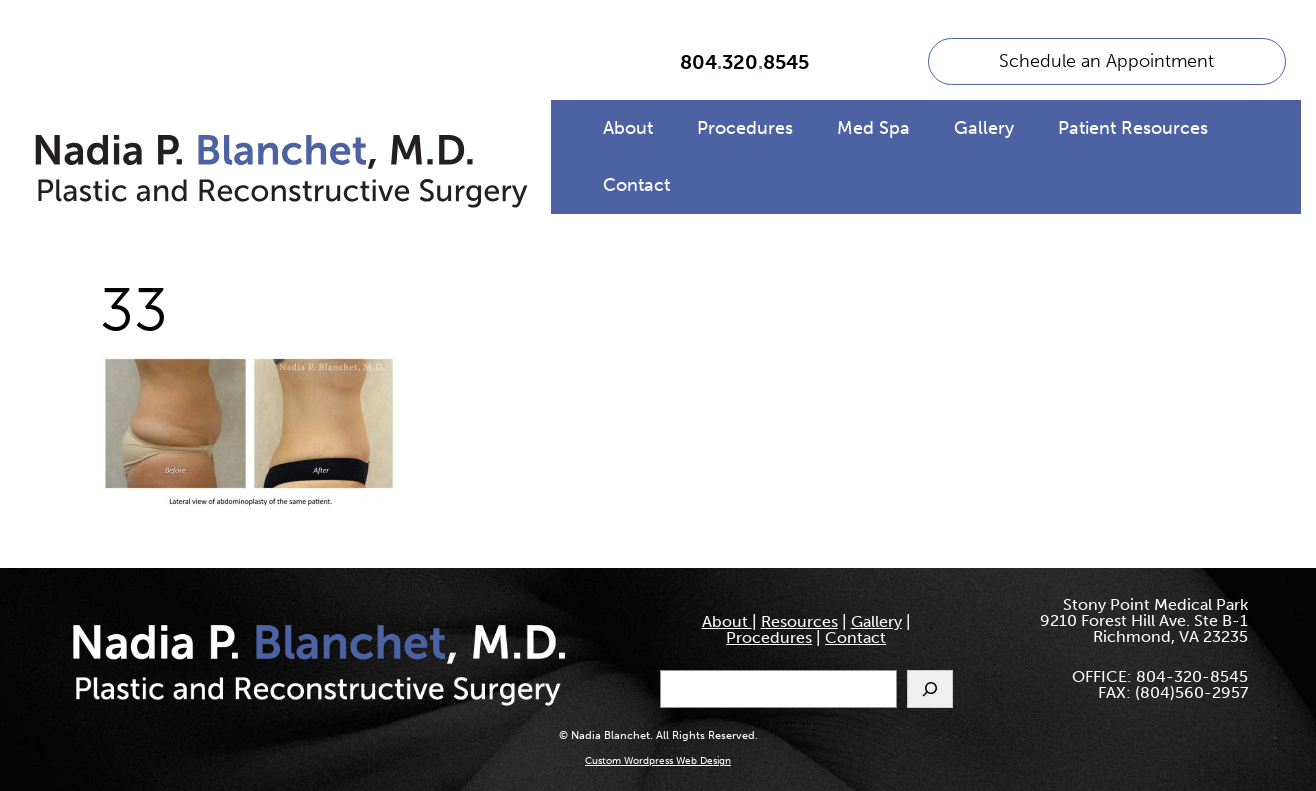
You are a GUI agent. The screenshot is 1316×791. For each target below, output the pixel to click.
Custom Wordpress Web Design (658, 761)
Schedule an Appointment (1106, 61)
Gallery (984, 128)
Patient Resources (1133, 128)
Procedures (745, 128)
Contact (636, 185)
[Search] (930, 689)
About (628, 128)
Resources (799, 621)
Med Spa (873, 128)
